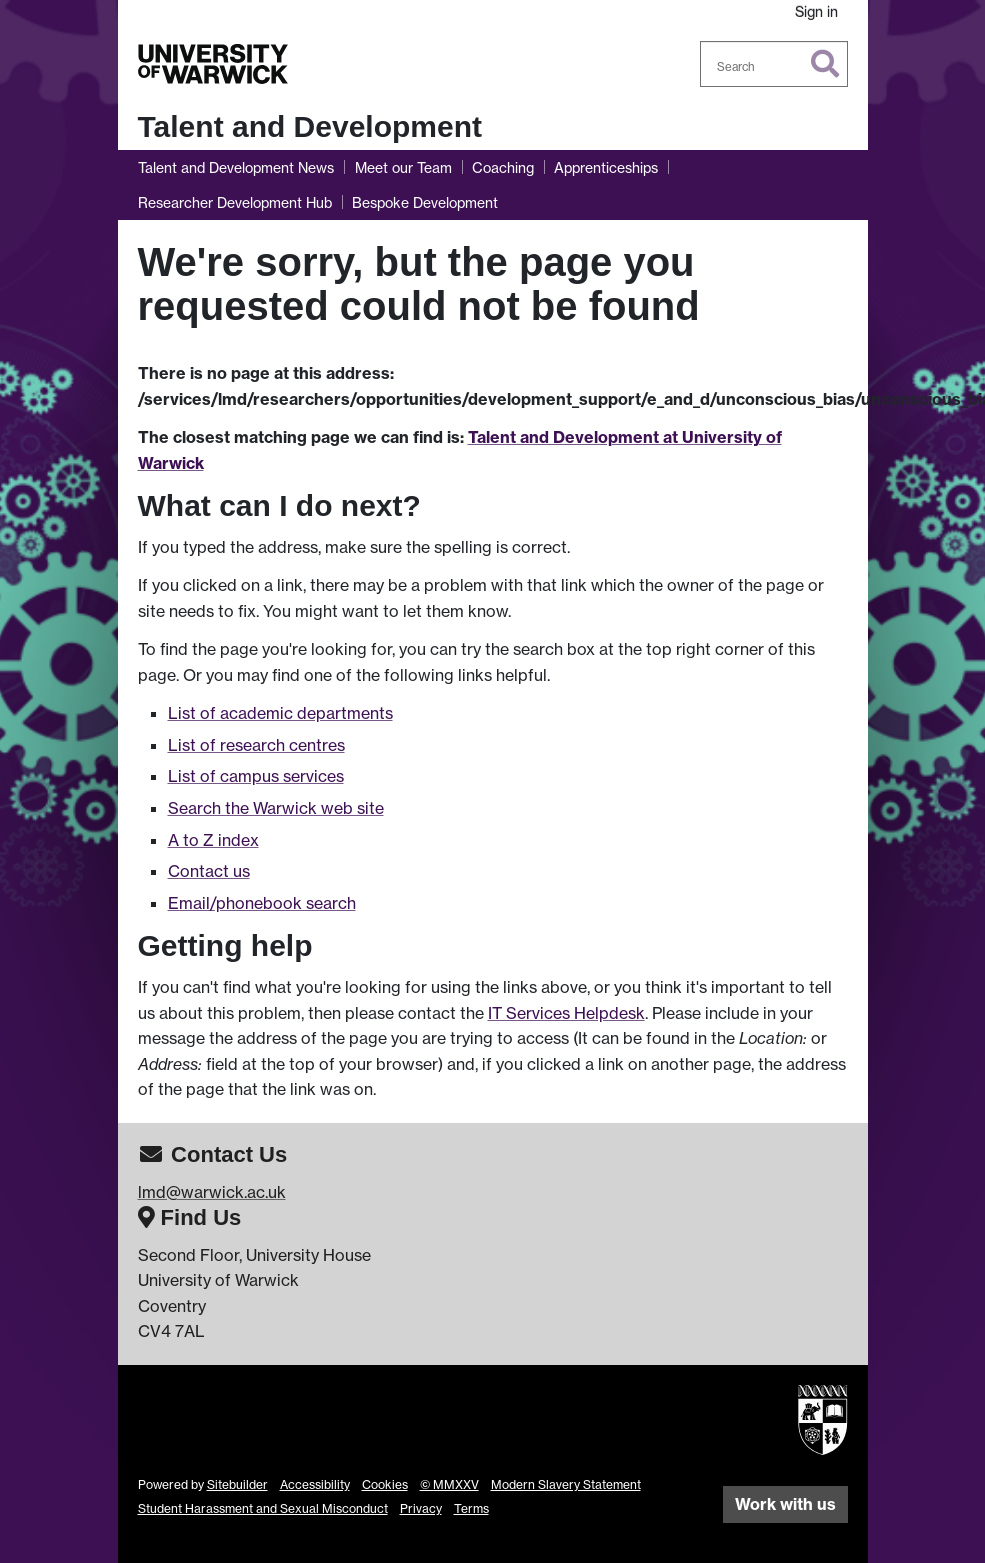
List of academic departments (280, 713)
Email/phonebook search (262, 903)
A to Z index (213, 840)
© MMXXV (449, 1484)
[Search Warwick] (774, 64)
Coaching (503, 167)
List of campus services (256, 776)
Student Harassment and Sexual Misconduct (263, 1508)
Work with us (785, 1504)
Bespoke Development (425, 202)
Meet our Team (403, 167)
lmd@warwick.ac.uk (212, 1192)
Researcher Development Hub (235, 202)
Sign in (816, 11)
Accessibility (315, 1484)
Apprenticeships (606, 167)
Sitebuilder (237, 1484)
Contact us (209, 871)
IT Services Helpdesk (566, 1013)
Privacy (421, 1508)
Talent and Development (310, 126)
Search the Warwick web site (276, 808)
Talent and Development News (236, 167)
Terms (471, 1508)
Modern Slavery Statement (566, 1484)
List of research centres (256, 745)
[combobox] (774, 64)
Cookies (385, 1484)
